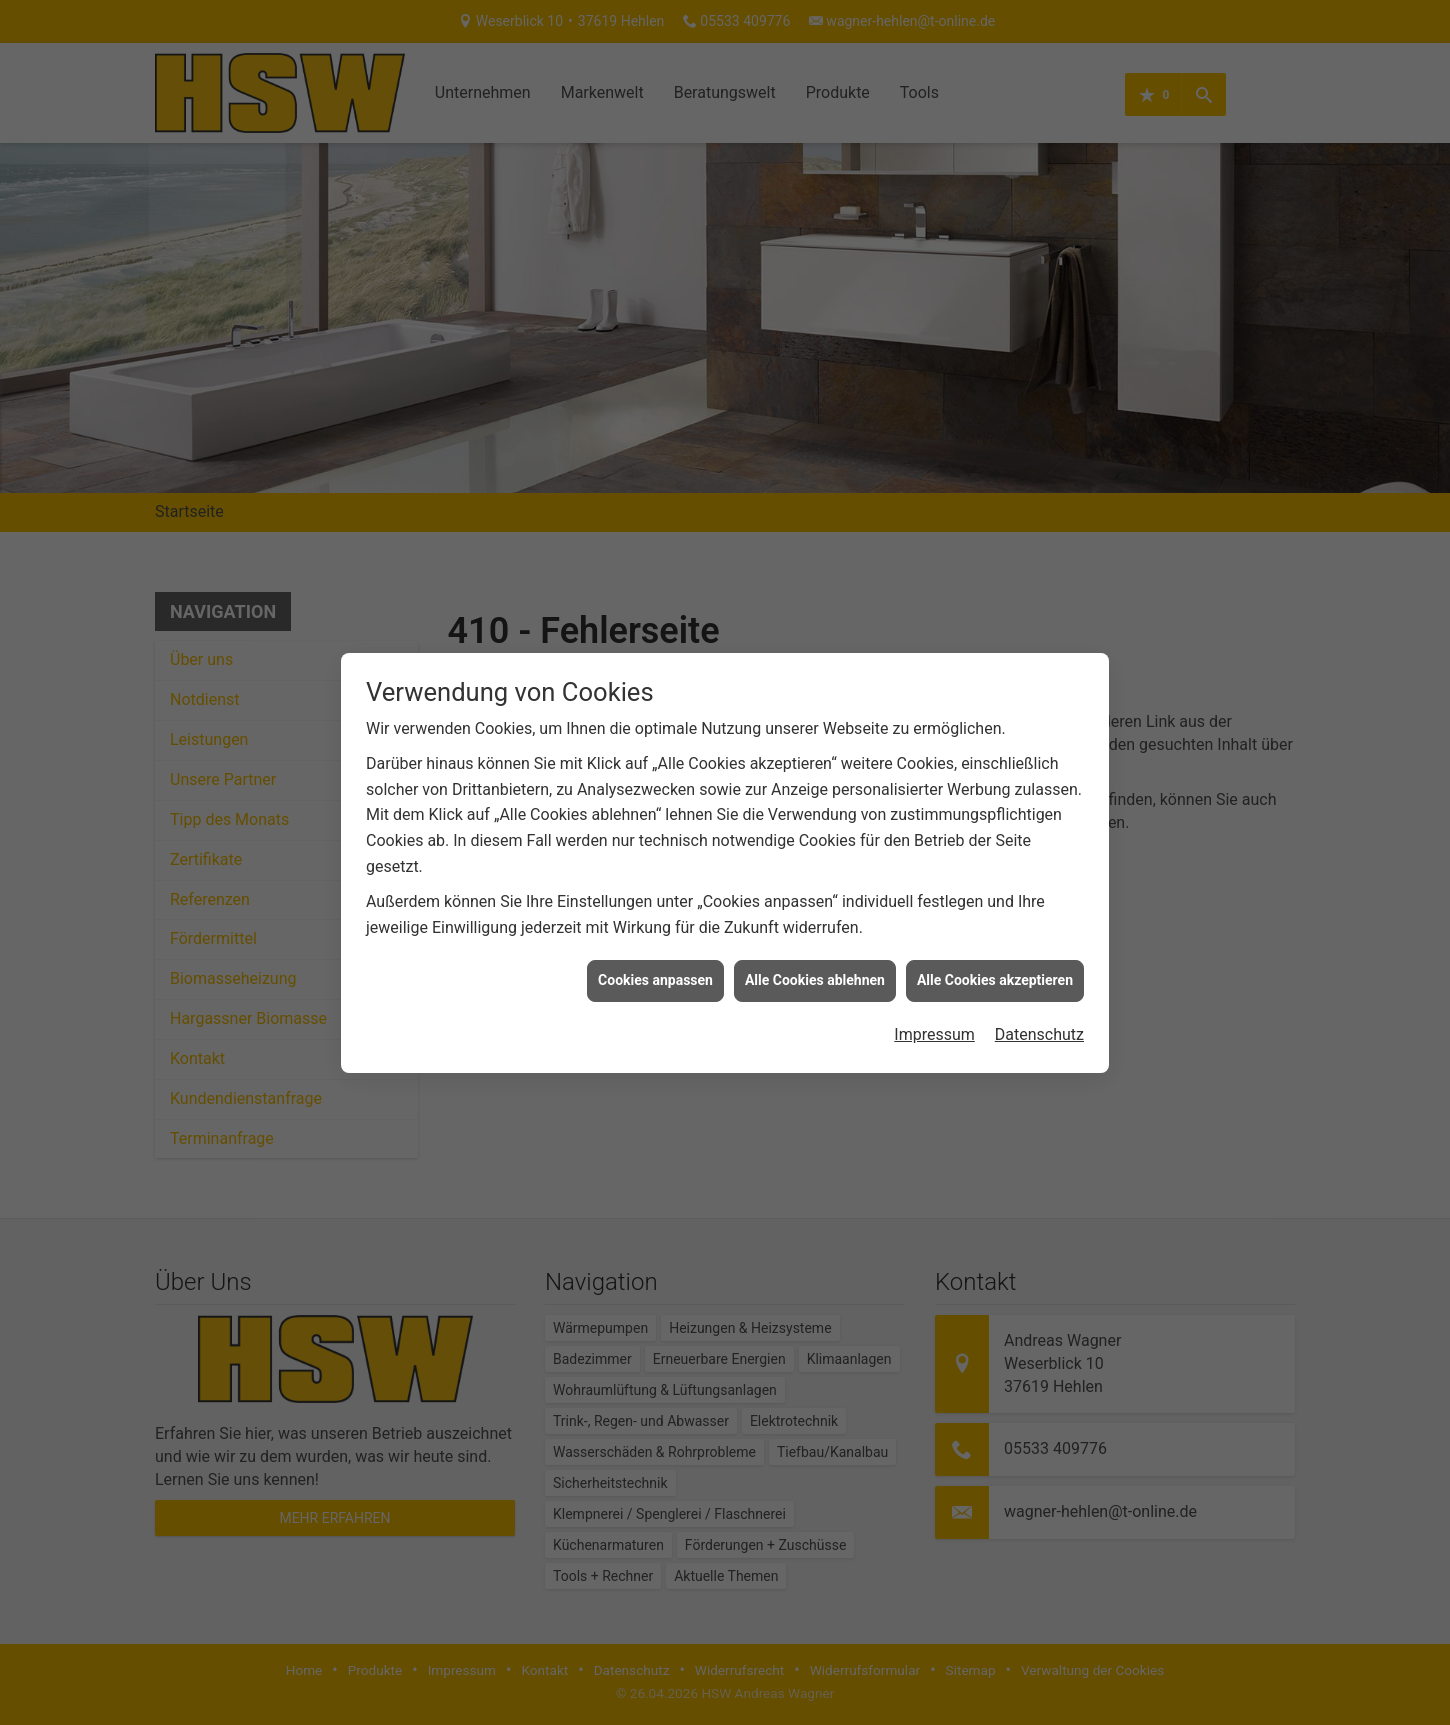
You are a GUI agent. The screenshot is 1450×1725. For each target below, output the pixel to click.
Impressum (934, 1014)
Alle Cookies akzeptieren (995, 961)
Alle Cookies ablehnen (815, 961)
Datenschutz (1039, 1014)
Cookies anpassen (655, 961)
